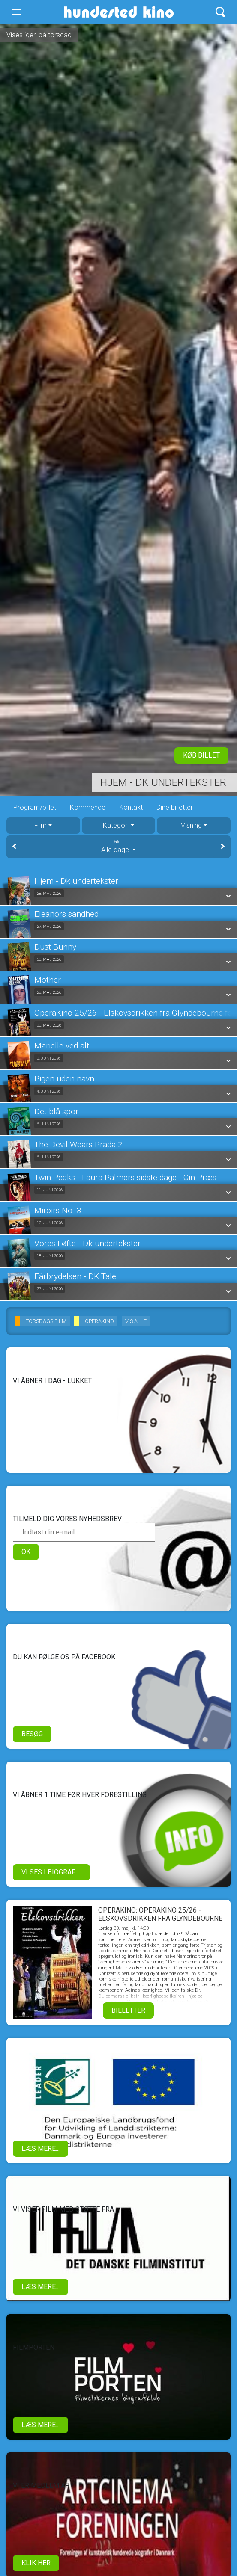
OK (25, 1552)
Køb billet (201, 755)
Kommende (87, 807)
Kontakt (131, 807)
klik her (36, 2563)
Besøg (32, 1734)
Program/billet (34, 807)
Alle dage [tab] (118, 846)
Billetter (128, 2010)
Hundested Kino (96, 12)
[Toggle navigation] (16, 12)
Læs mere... (40, 2148)
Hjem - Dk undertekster (163, 782)
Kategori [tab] (116, 825)
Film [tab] (40, 825)
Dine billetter (174, 807)
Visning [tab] (191, 825)
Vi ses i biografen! (53, 1872)
